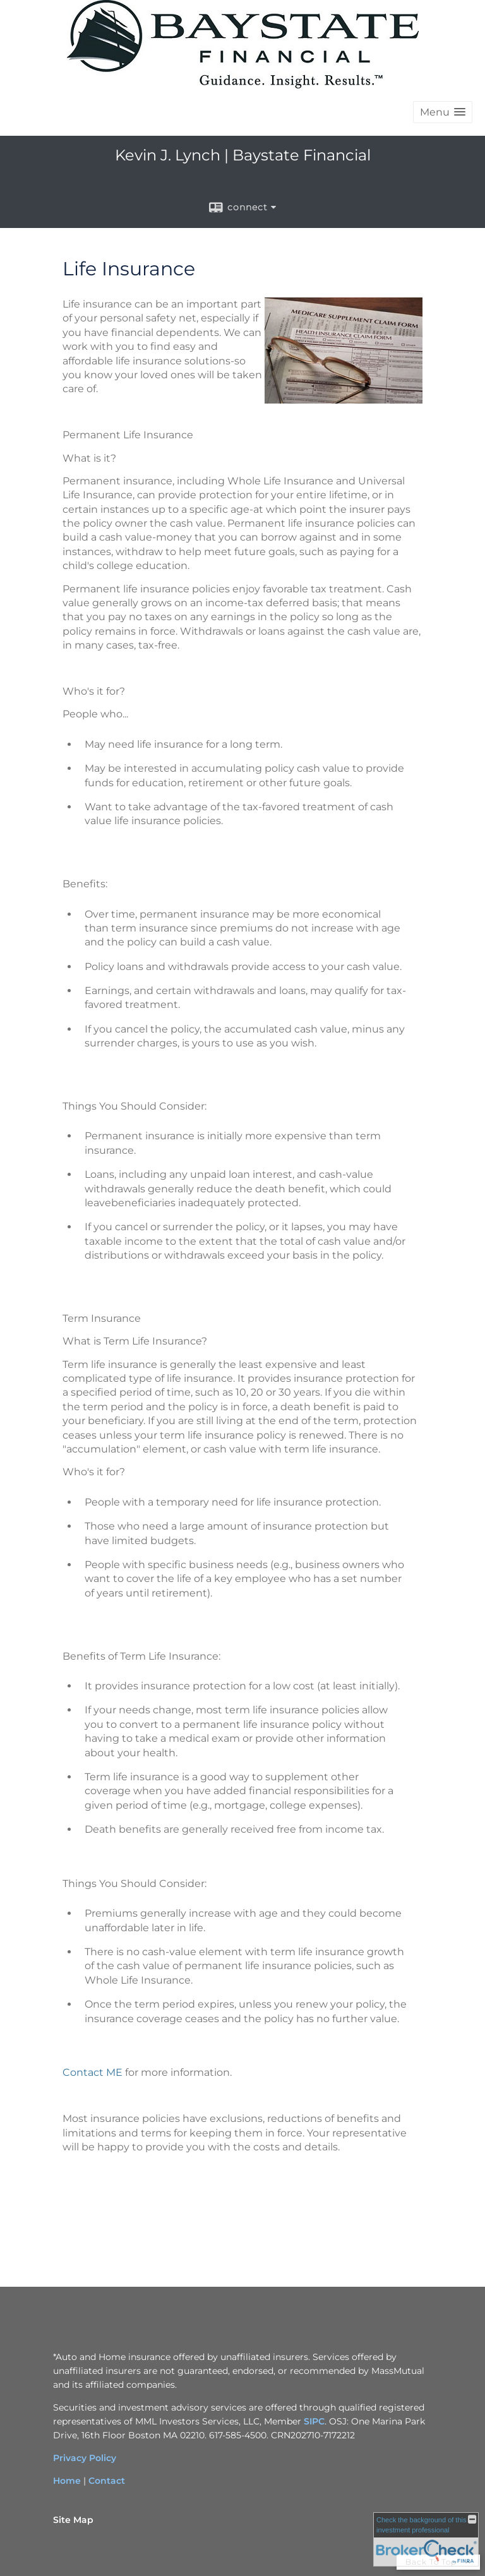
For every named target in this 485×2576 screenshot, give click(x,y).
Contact (106, 2480)
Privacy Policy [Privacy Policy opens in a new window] (84, 2458)
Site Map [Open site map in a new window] (73, 2519)
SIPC (314, 2421)
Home (67, 2480)
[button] (442, 112)
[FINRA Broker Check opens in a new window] (426, 2539)
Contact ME (93, 2072)
